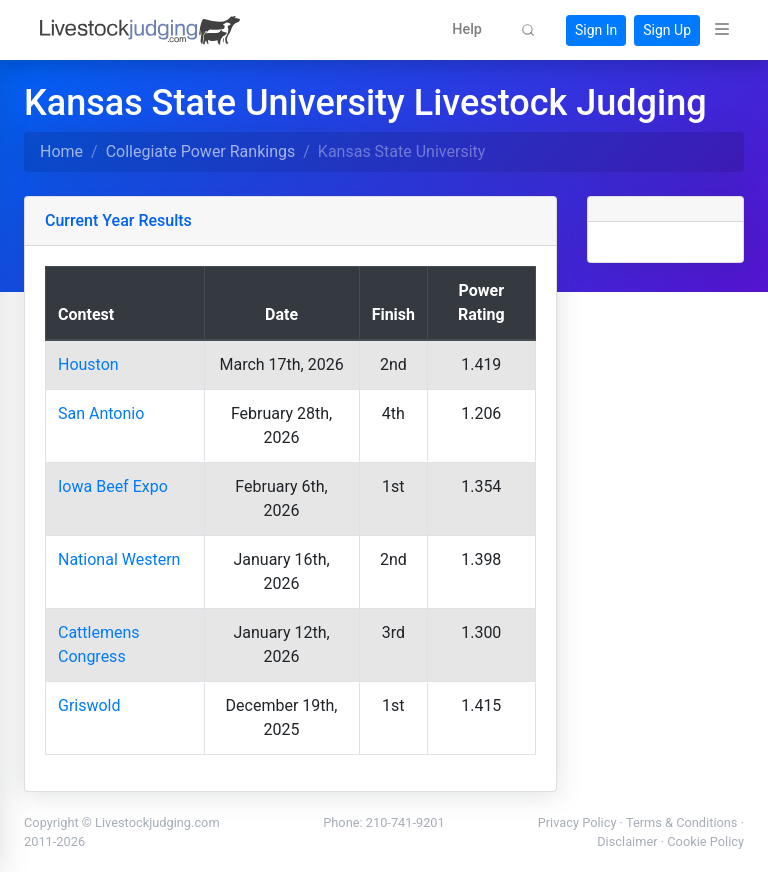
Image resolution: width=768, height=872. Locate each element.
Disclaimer (627, 841)
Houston (88, 364)
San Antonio (101, 413)
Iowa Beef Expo (113, 486)
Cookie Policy (705, 841)
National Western (119, 559)
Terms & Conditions (682, 822)
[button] (467, 30)
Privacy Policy (577, 822)
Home (61, 151)
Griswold (89, 705)
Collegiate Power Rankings (201, 151)
